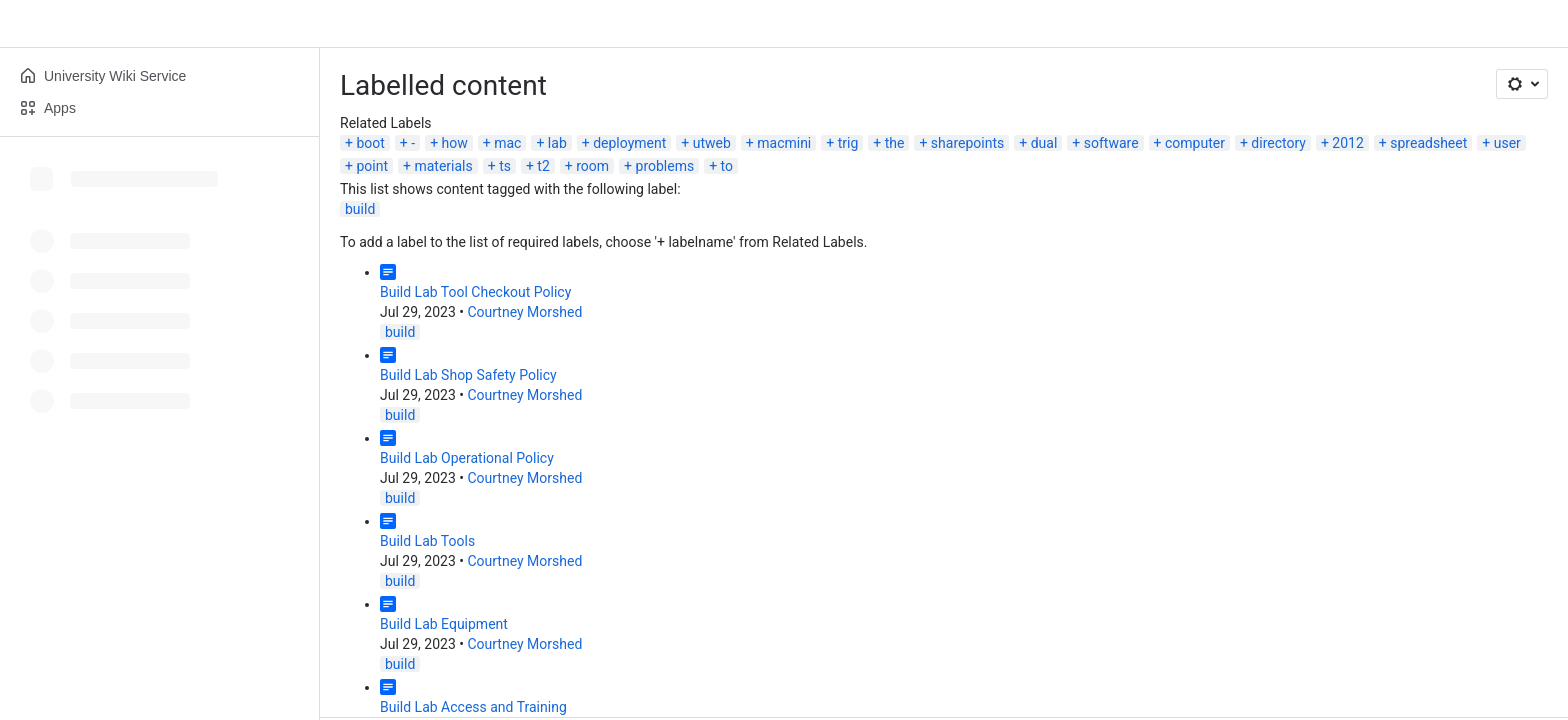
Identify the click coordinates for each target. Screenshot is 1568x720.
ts (505, 166)
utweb (712, 143)
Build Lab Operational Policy (467, 458)
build (360, 209)
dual (1044, 143)
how (455, 143)
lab (557, 143)
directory (1278, 143)
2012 (1347, 143)
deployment (629, 143)
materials (443, 166)
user (1507, 143)
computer (1195, 143)
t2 (543, 166)
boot (370, 143)
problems (665, 166)
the (895, 143)
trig (848, 143)
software (1111, 143)
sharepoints (967, 143)
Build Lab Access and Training (473, 707)
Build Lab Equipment (444, 624)
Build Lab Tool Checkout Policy (475, 292)
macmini (784, 143)
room (592, 166)
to (727, 166)
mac (507, 143)
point (372, 166)
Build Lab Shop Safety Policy (468, 375)
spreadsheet (1428, 143)
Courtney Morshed (524, 312)
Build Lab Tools (427, 541)
